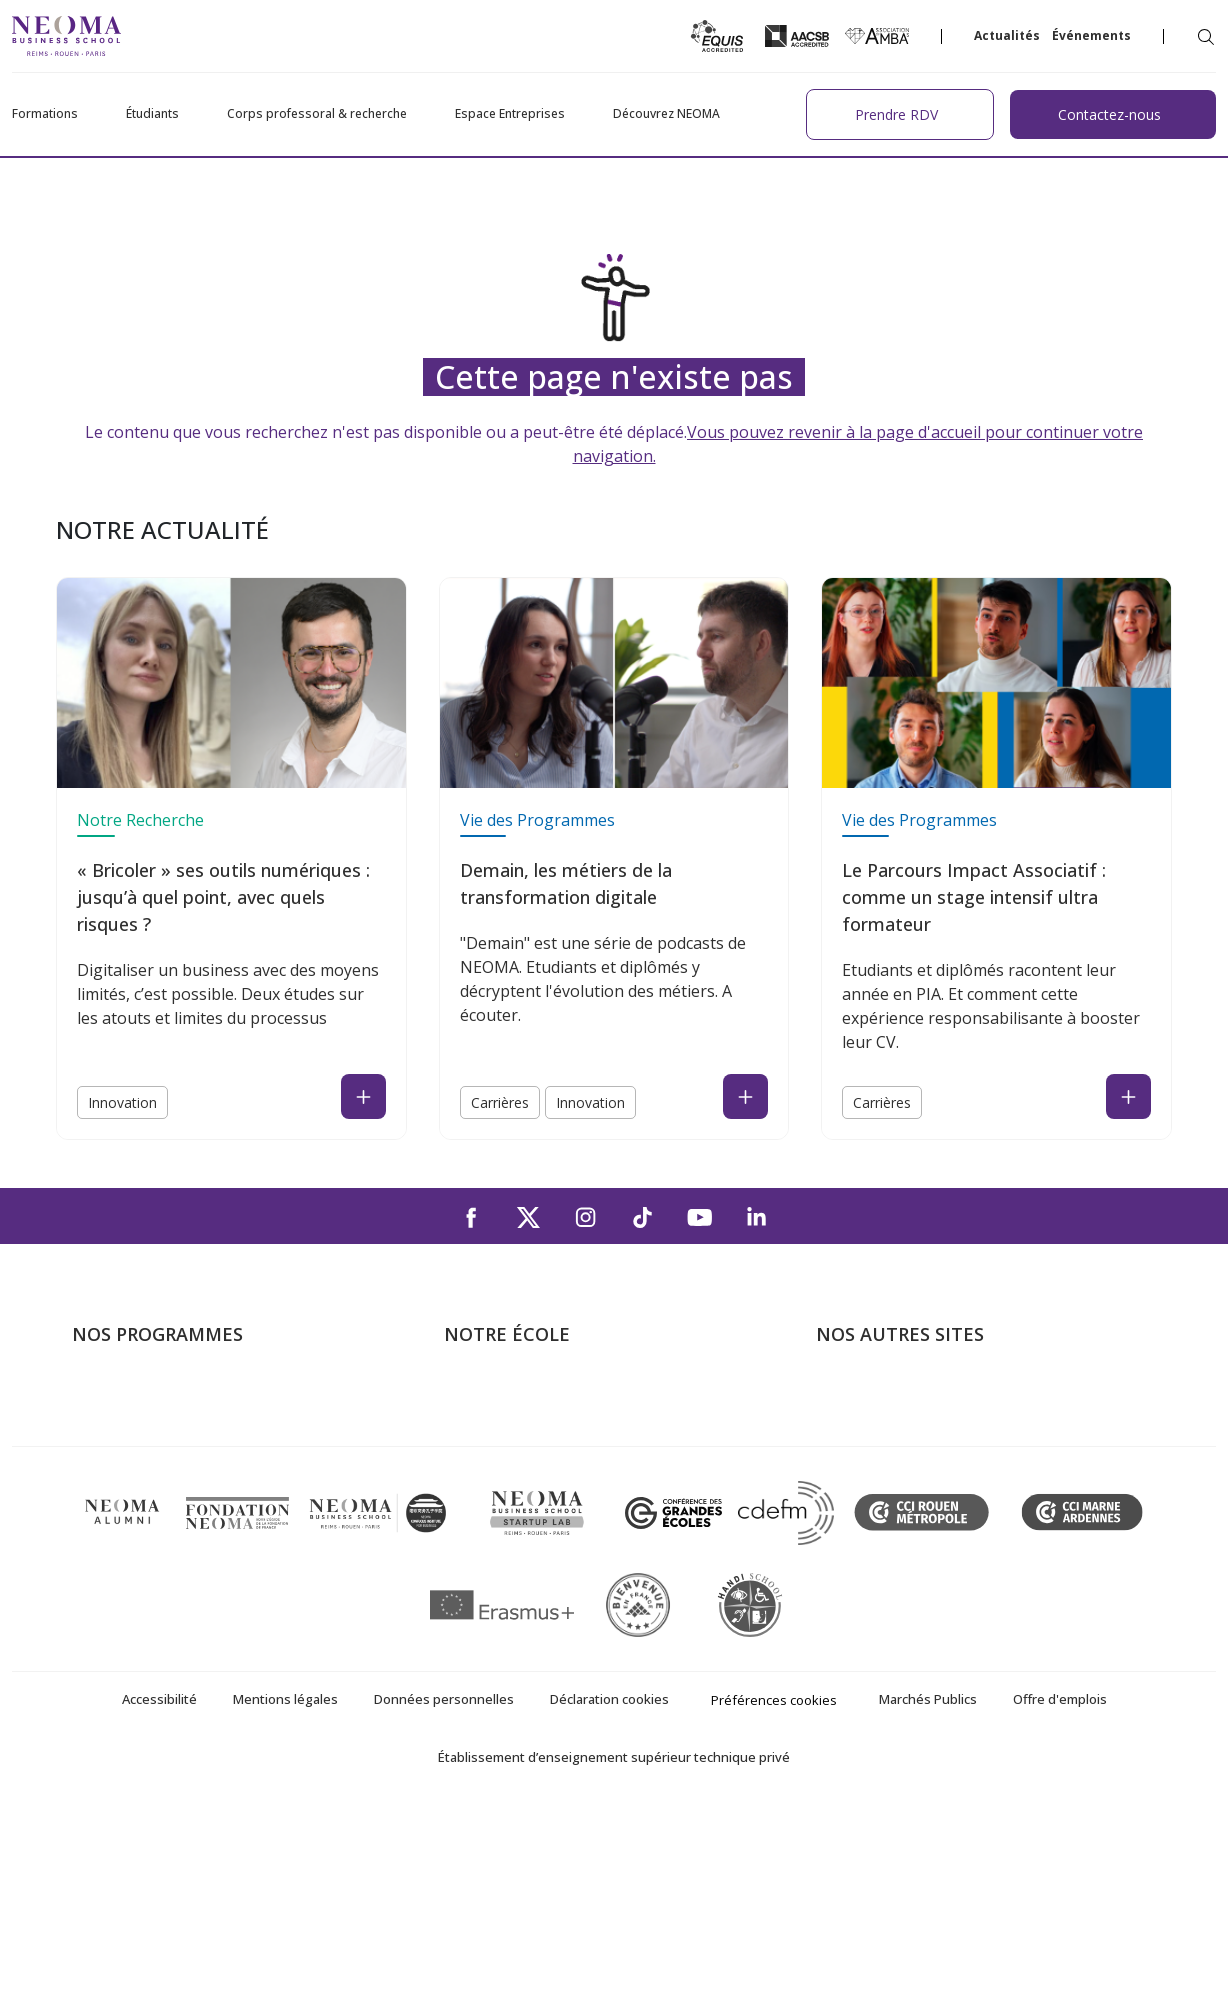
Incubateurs (859, 1454)
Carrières (500, 1102)
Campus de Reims (507, 1454)
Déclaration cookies (609, 1901)
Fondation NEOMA (884, 1482)
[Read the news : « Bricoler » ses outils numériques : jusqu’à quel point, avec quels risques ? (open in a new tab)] (363, 1096)
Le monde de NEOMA (894, 1425)
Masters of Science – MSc (165, 1454)
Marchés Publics (928, 1901)
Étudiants (152, 114)
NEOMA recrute (501, 1540)
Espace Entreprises (510, 114)
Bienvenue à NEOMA (891, 1396)
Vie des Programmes (537, 820)
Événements (1091, 35)
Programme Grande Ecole (164, 1425)
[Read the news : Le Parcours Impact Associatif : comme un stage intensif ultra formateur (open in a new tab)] (1128, 1096)
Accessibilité (159, 1901)
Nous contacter (500, 1511)
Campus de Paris (504, 1425)
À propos (477, 1396)
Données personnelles (444, 1901)
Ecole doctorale (128, 1540)
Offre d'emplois (1060, 1901)
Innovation (122, 1102)
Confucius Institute (882, 1540)
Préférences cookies (774, 1902)
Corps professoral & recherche (317, 114)
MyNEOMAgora (873, 1511)
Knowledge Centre (881, 1569)
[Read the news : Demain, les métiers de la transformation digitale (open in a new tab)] (745, 1096)
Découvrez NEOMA (666, 114)
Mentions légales (285, 1901)
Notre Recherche (140, 820)
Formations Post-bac (147, 1396)
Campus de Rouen (509, 1482)
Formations (45, 114)
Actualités (1007, 35)
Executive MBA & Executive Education (206, 1511)
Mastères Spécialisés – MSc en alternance (222, 1482)
